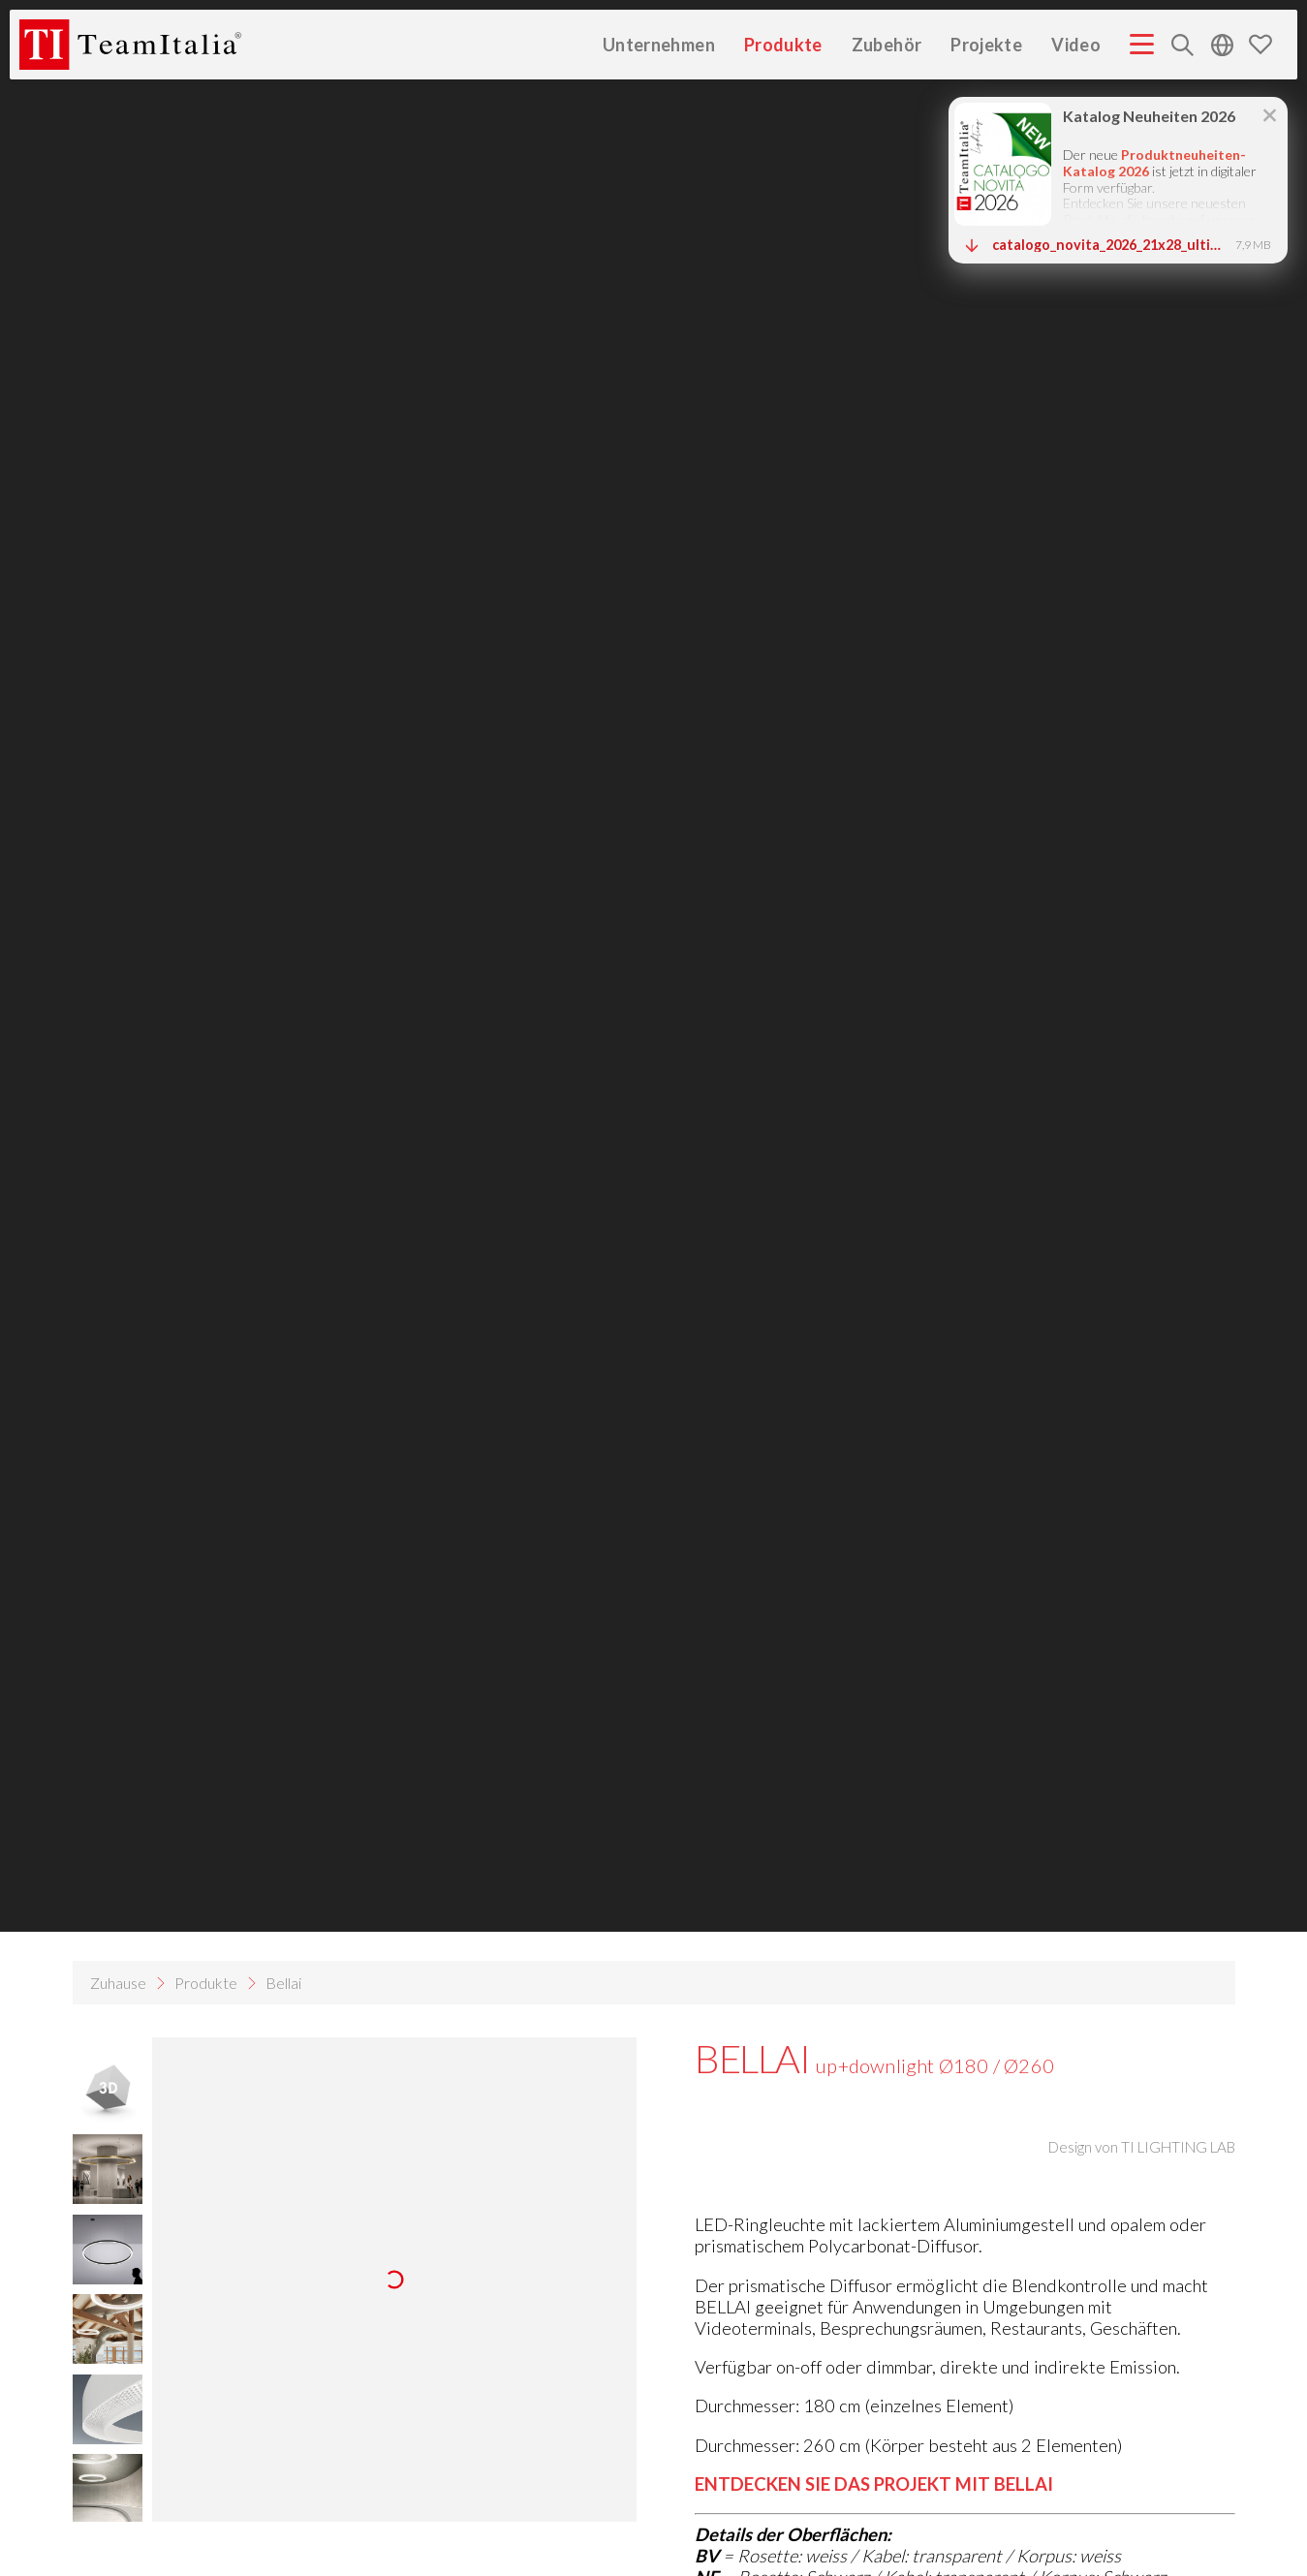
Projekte (986, 44)
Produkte (783, 44)
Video (1076, 44)
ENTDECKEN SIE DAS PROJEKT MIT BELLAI (874, 2484)
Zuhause (118, 1982)
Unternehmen (659, 44)
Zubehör (887, 44)
